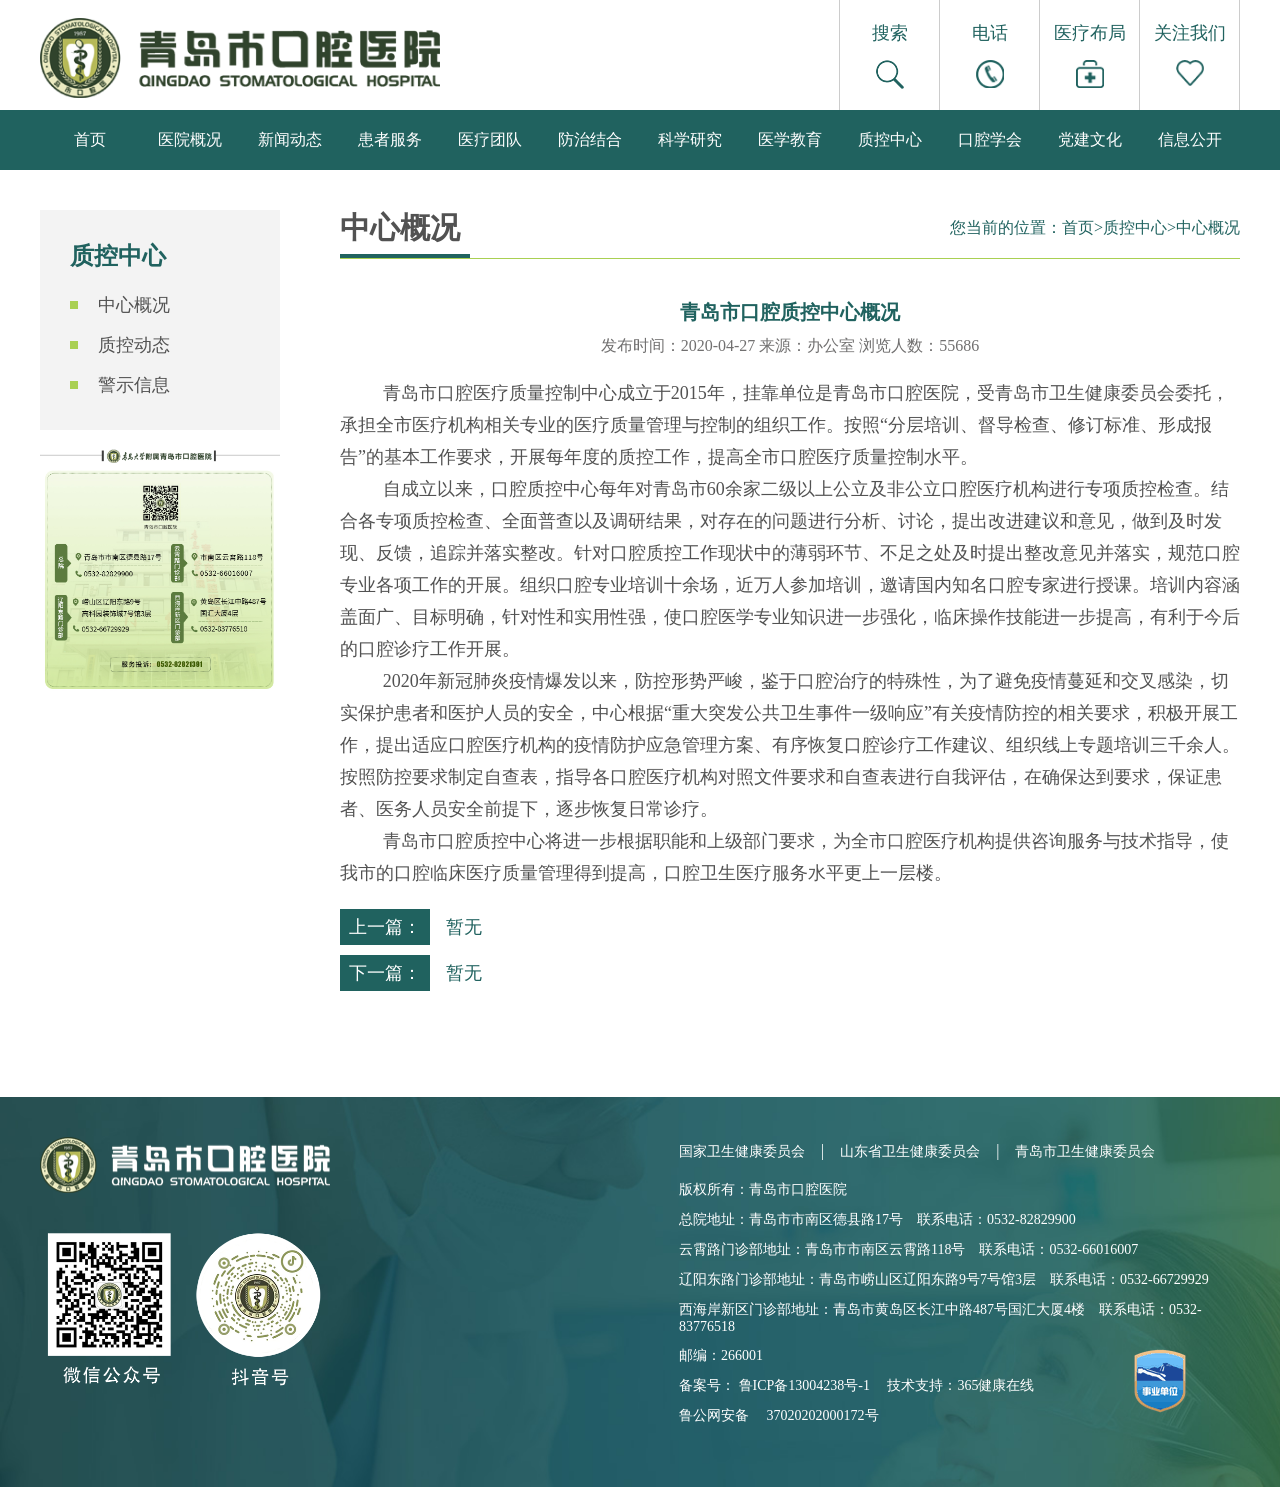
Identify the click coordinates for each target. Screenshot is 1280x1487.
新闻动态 (290, 139)
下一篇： (385, 973)
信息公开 (1190, 139)
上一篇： (385, 927)
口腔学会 (990, 139)
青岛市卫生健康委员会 (1085, 1151)
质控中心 (890, 139)
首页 (90, 139)
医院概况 (190, 139)
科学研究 (690, 139)
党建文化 (1090, 139)
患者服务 (390, 139)
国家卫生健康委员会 (742, 1151)
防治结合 (590, 139)
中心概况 (134, 305)
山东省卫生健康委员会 (910, 1151)
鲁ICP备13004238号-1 (804, 1385)
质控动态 (134, 345)
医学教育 (790, 139)
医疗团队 (490, 139)
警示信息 (134, 385)
